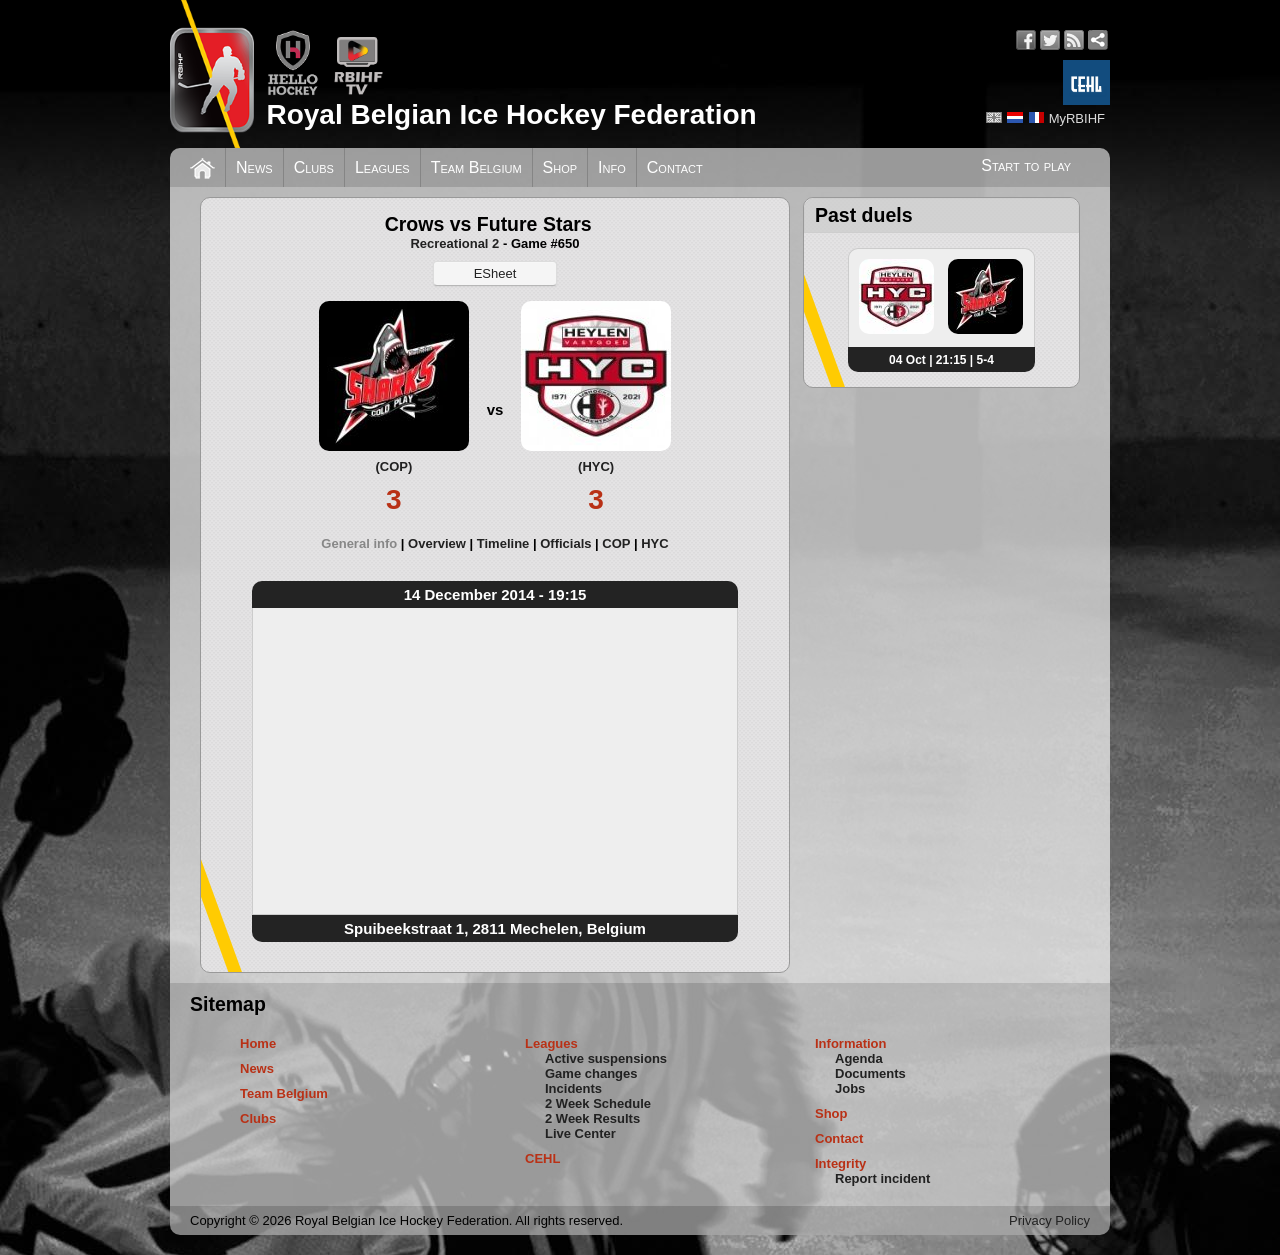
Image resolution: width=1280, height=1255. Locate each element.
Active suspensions (606, 1058)
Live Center (580, 1133)
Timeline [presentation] (503, 543)
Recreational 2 (454, 243)
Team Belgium (476, 167)
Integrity (840, 1163)
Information (851, 1043)
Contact (675, 167)
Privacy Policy (1049, 1220)
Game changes (591, 1073)
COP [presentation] (616, 543)
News (254, 167)
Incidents (573, 1088)
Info (612, 167)
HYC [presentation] (654, 543)
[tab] (364, 543)
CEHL (542, 1158)
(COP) (393, 466)
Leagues (382, 167)
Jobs (850, 1088)
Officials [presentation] (565, 543)
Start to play (1026, 165)
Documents (870, 1073)
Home (258, 1043)
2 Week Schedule (598, 1103)
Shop (560, 167)
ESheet (495, 273)
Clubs (314, 167)
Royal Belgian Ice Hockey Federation (511, 114)
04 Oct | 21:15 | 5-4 (941, 360)
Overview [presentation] (437, 543)
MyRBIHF (1077, 118)
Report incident (882, 1178)
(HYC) (596, 466)
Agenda (859, 1058)
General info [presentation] (359, 543)
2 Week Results (592, 1118)
